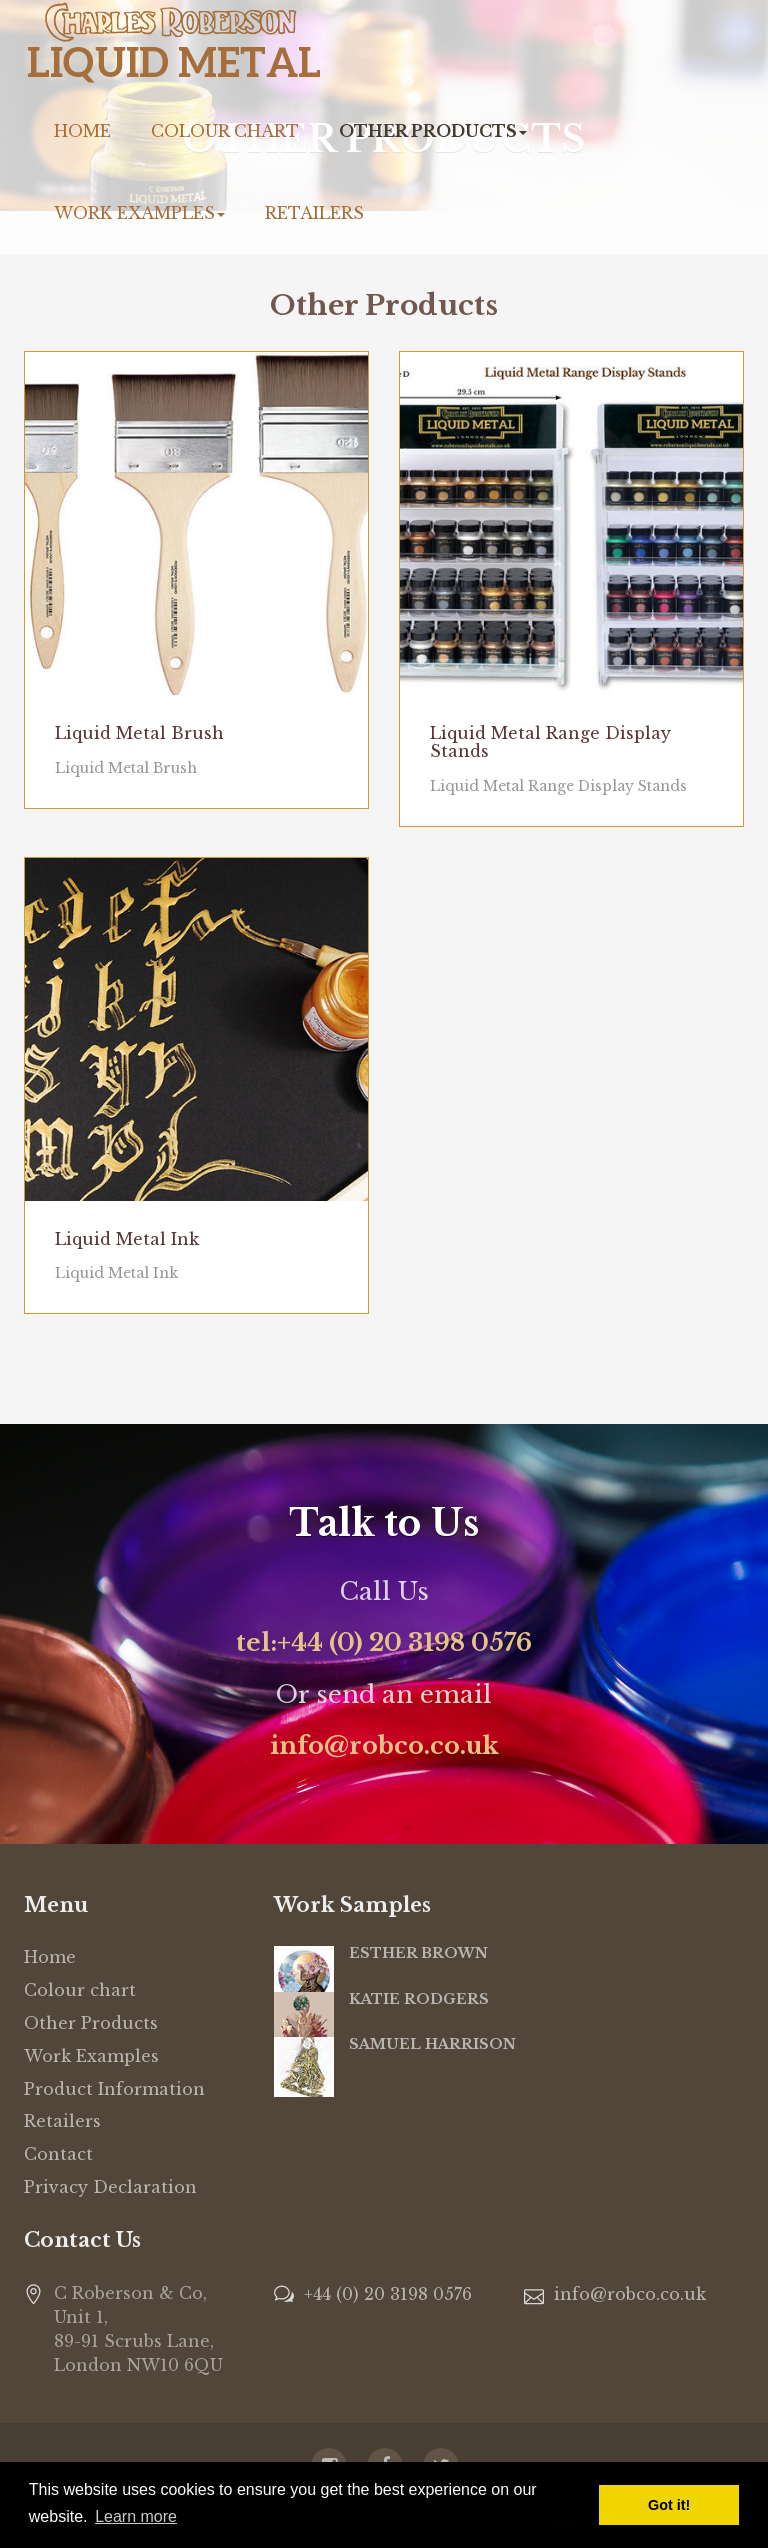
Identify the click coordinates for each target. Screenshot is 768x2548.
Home (82, 131)
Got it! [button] (669, 2505)
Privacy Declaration (110, 2187)
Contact (58, 2154)
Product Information (114, 2089)
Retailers (314, 213)
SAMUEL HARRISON (432, 2044)
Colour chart (225, 131)
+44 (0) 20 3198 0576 (388, 2294)
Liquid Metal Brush (139, 733)
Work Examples (139, 213)
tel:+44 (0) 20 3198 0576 (384, 1642)
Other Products (433, 131)
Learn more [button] (136, 2516)
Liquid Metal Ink (127, 1239)
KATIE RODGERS (419, 1999)
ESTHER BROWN (418, 1953)
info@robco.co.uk (384, 1745)
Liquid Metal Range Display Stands (550, 742)
